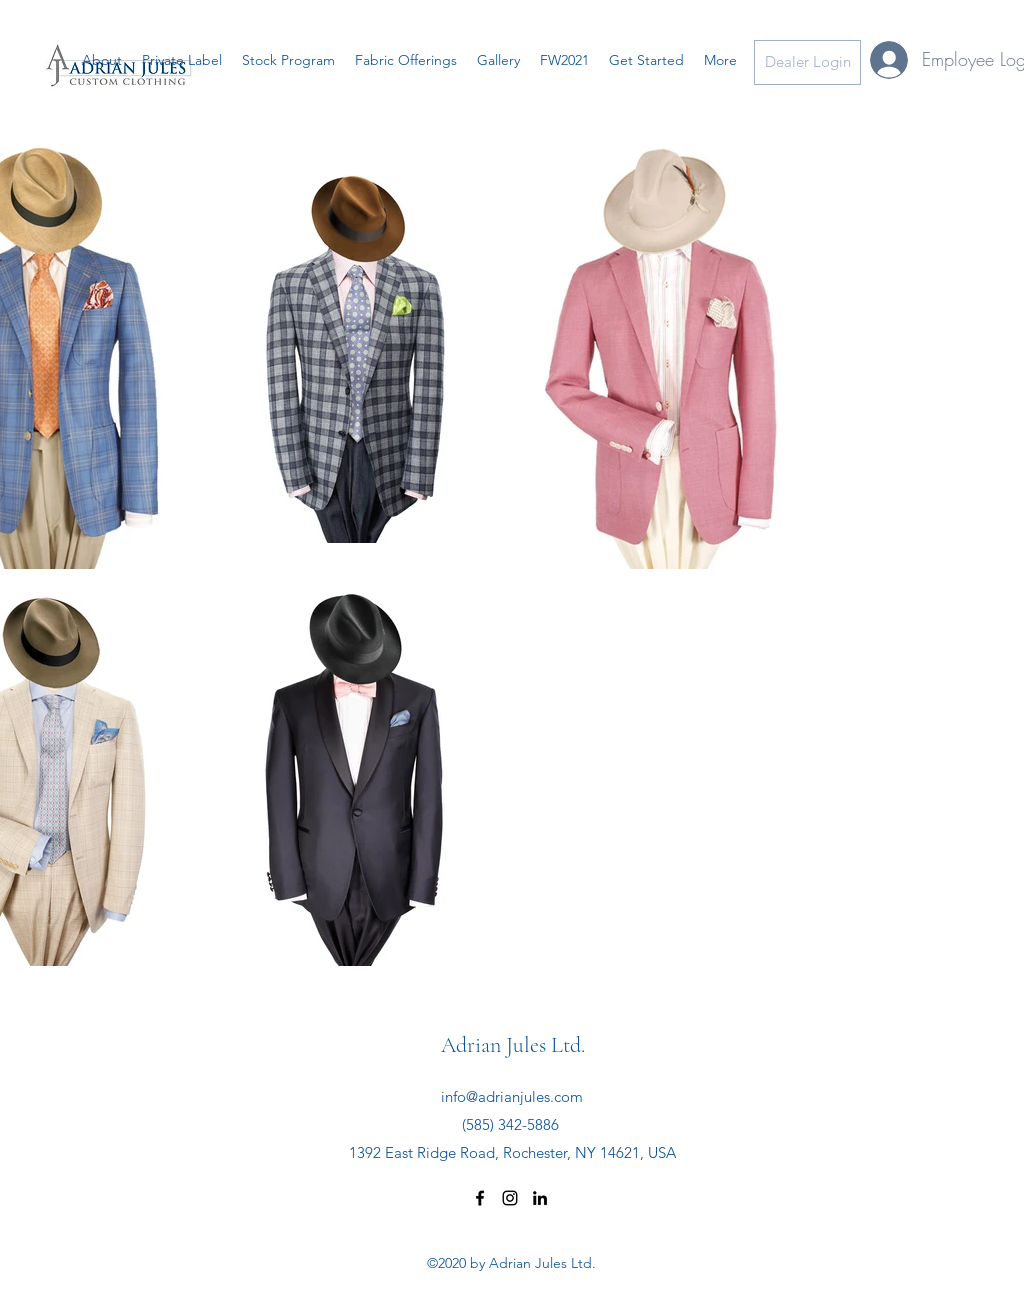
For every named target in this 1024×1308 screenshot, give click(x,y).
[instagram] (510, 1198)
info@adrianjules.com (512, 1096)
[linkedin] (540, 1198)
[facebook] (480, 1198)
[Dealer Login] (807, 62)
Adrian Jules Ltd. (513, 1045)
